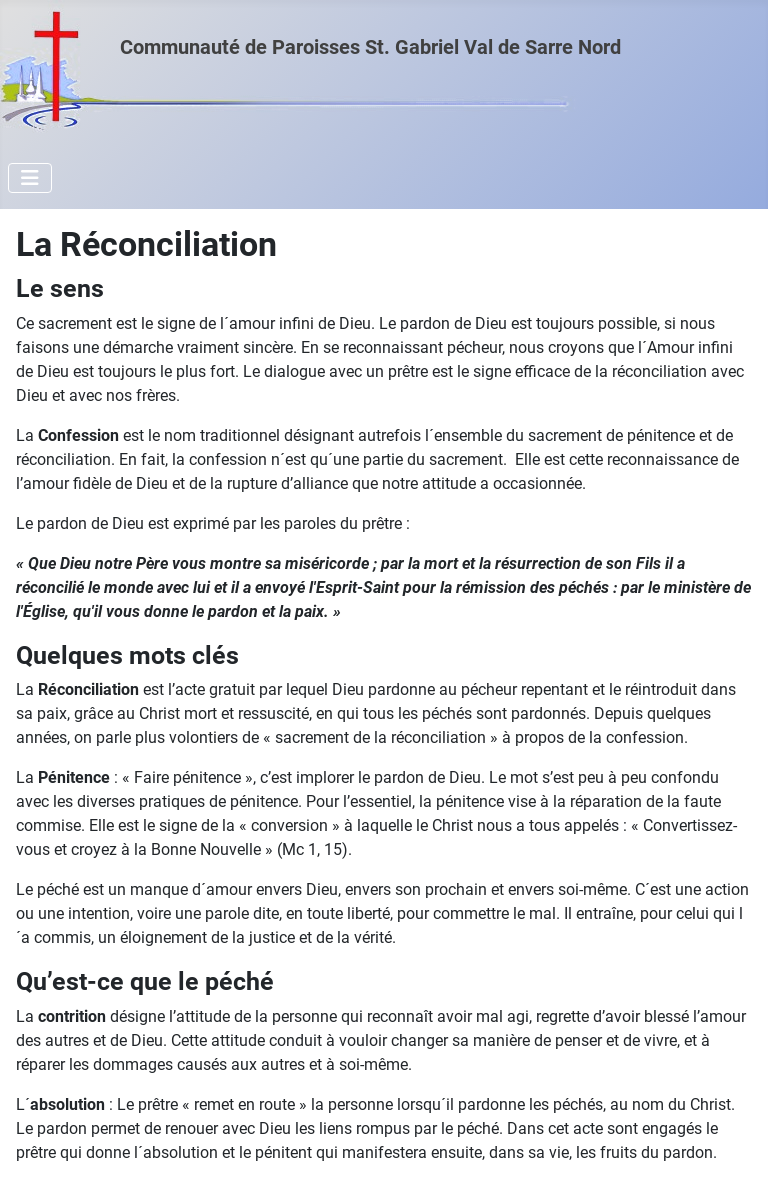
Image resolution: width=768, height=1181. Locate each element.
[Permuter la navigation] (30, 178)
